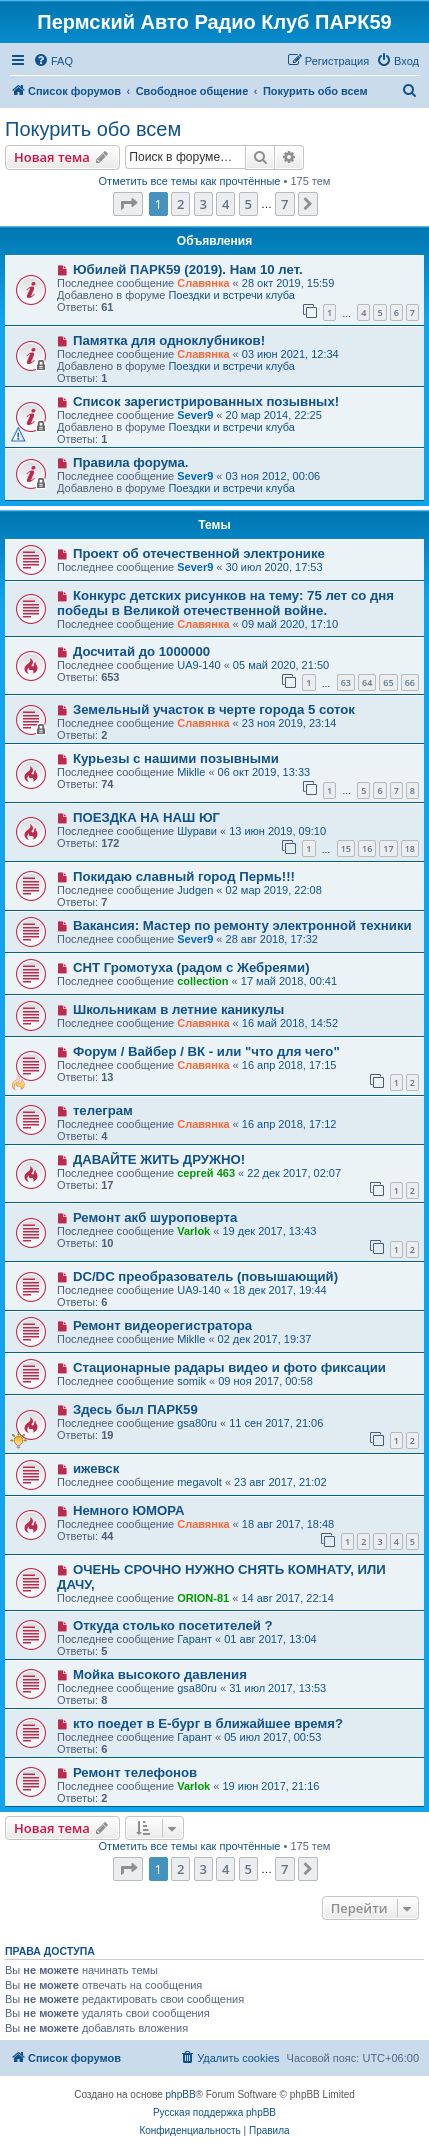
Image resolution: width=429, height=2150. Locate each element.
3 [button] (203, 204)
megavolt (199, 1482)
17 (388, 848)
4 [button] (225, 204)
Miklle (191, 772)
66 (410, 682)
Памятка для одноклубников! (169, 340)
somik (191, 1381)
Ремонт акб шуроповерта (155, 1217)
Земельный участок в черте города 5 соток (214, 709)
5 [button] (248, 204)
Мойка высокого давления (160, 1674)
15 (346, 848)
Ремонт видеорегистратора (162, 1325)
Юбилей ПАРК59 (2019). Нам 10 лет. (188, 269)
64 (367, 682)
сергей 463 (206, 1173)
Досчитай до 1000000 (141, 651)
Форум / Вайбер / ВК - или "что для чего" (206, 1051)
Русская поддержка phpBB (214, 2112)
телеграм (103, 1110)
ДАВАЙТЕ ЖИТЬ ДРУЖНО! (159, 1159)
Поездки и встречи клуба (231, 295)
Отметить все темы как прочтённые (190, 181)
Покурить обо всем (93, 129)
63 (346, 682)
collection (202, 981)
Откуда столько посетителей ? (173, 1625)
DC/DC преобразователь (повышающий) (205, 1276)
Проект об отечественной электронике (199, 553)
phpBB (181, 2094)
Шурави (197, 831)
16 (367, 848)
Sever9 (195, 415)
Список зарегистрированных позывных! (206, 401)
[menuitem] (53, 61)
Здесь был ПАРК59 (135, 1409)
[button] (128, 204)
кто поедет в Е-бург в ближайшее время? (208, 1723)
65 (388, 682)
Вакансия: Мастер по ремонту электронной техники (242, 925)
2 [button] (180, 204)
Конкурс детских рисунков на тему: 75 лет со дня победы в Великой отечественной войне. (225, 603)
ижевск (96, 1468)
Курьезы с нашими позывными (176, 758)
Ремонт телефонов (135, 1772)
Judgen (195, 890)
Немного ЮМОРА (129, 1510)
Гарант (194, 1639)
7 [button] (284, 204)
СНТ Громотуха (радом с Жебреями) (191, 967)
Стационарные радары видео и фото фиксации (229, 1367)
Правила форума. (131, 462)
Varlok (193, 1231)
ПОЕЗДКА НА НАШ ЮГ (146, 817)
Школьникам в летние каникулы (178, 1009)
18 (410, 848)
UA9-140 (198, 665)
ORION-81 (203, 1598)
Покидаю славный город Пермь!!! (184, 876)
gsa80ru (197, 1423)
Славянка (203, 283)
